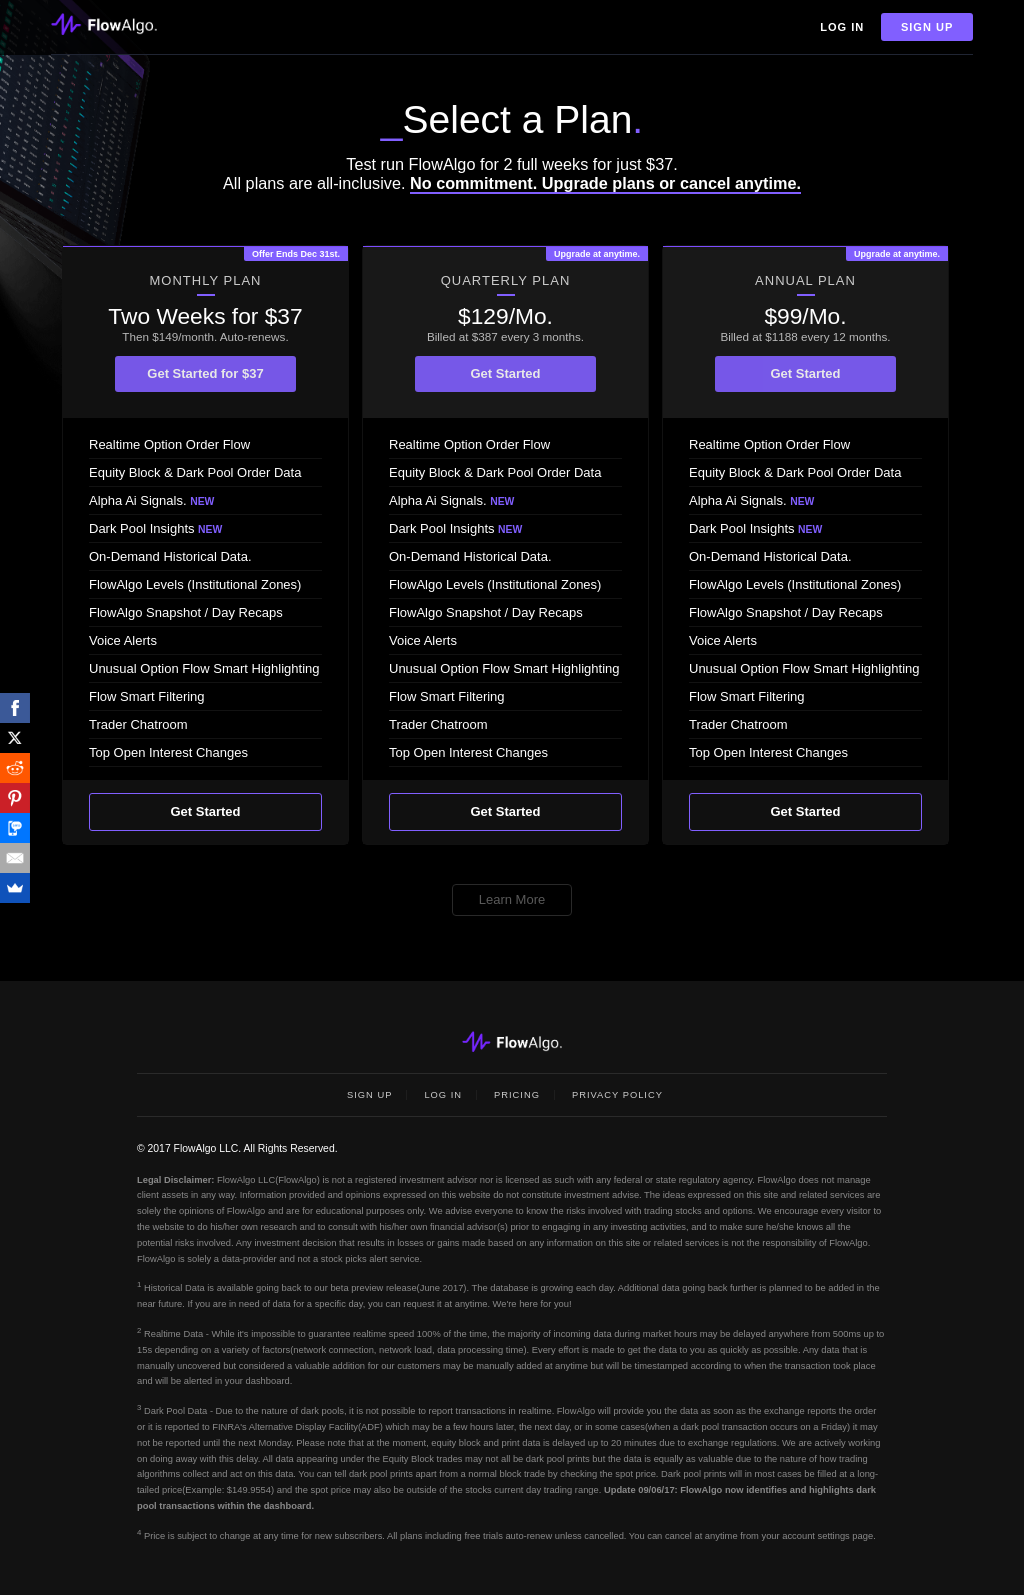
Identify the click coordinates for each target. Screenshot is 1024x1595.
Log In (842, 27)
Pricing (517, 1095)
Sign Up (927, 27)
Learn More (512, 899)
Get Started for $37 (205, 373)
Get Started (205, 811)
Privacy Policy (617, 1095)
